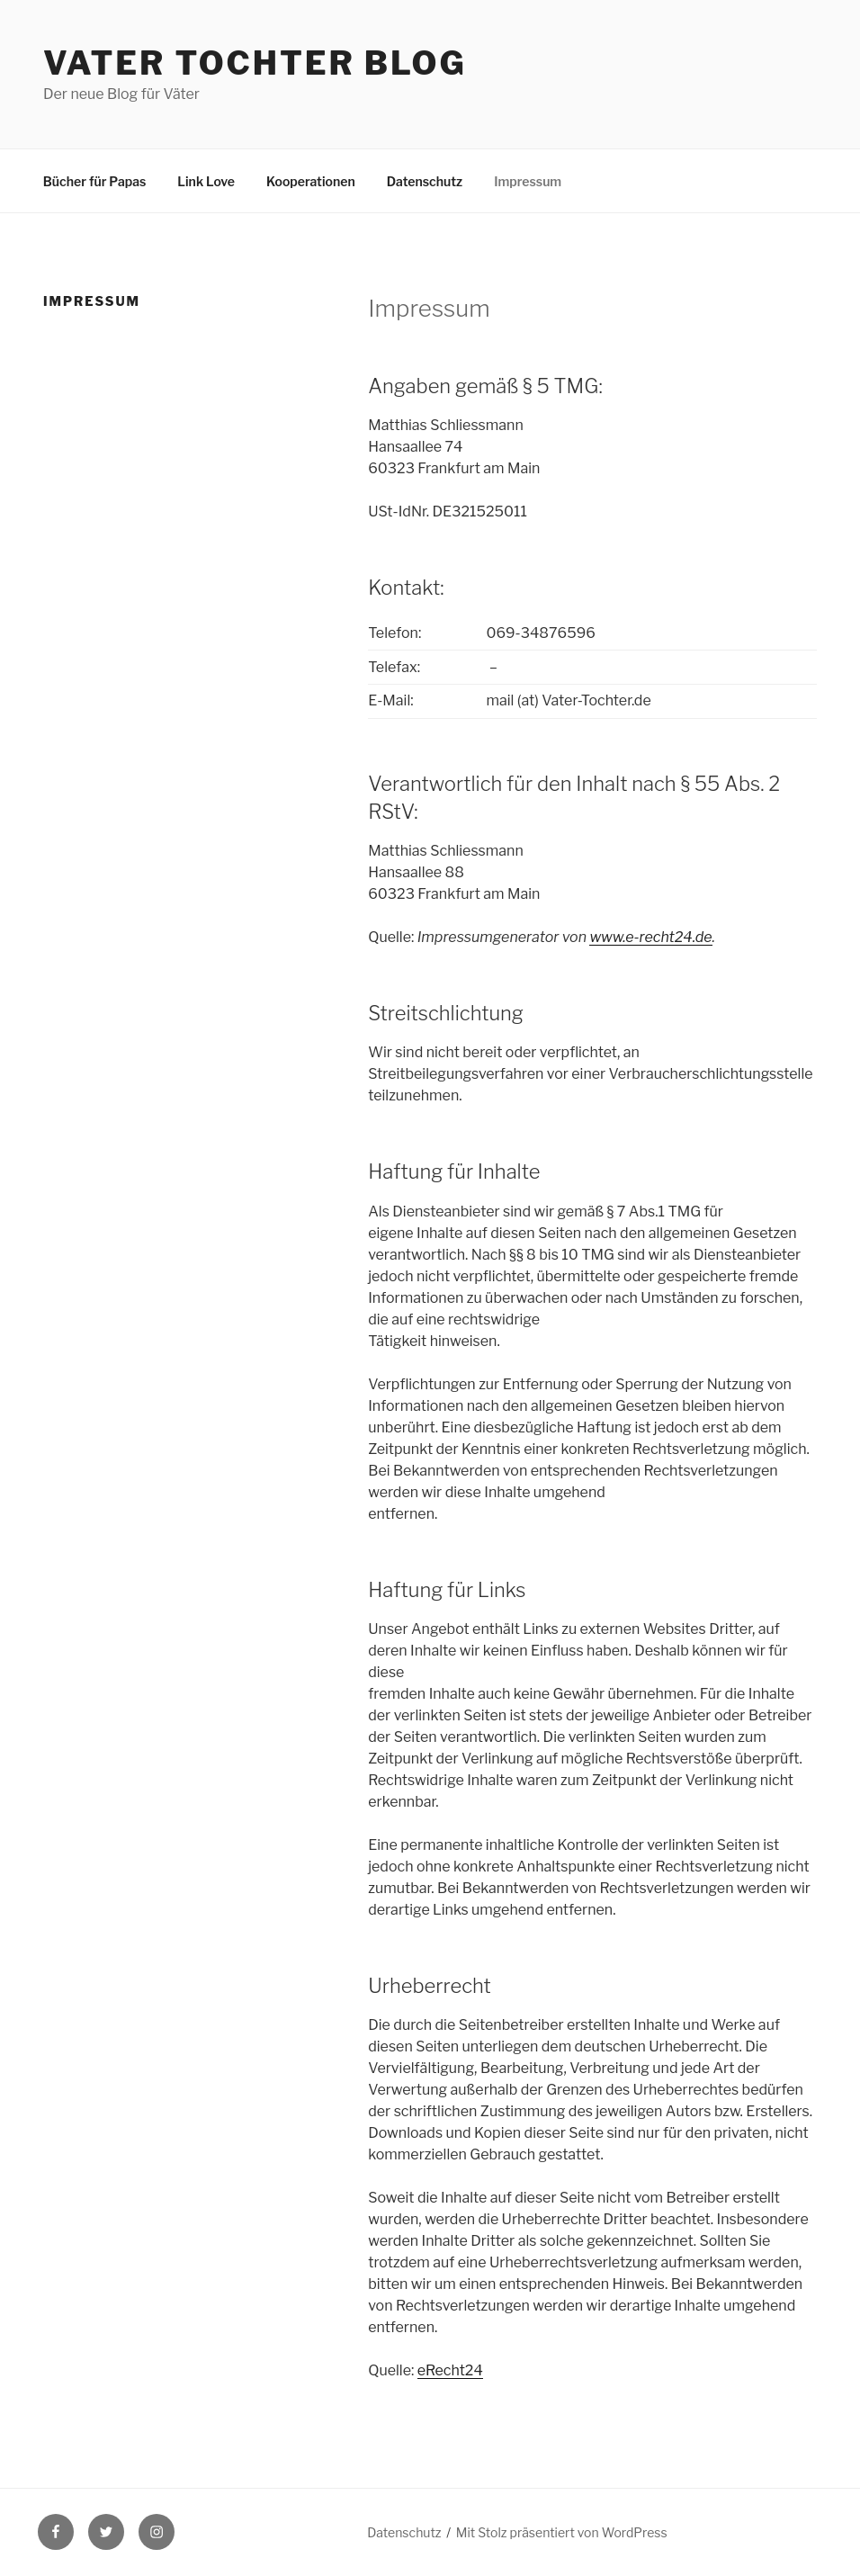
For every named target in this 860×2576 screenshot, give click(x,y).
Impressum (527, 181)
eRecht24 (450, 2370)
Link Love (206, 181)
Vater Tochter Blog (255, 63)
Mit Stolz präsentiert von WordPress (561, 2532)
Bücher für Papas (95, 181)
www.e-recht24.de (650, 937)
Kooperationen (310, 181)
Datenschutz (425, 181)
